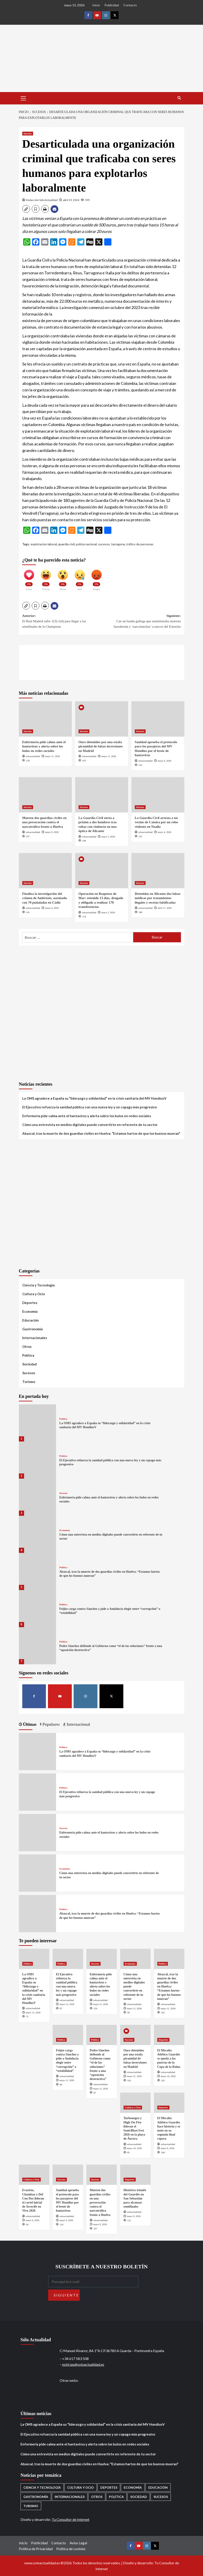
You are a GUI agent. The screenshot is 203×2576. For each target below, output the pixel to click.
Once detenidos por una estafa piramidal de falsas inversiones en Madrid (101, 746)
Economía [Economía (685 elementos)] (133, 2487)
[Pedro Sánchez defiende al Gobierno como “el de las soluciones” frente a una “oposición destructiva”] (37, 1645)
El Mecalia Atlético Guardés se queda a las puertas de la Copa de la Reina (168, 2058)
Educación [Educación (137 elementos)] (158, 2487)
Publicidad (111, 5)
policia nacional (86, 544)
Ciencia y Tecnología (38, 1285)
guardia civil (66, 544)
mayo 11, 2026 (52, 756)
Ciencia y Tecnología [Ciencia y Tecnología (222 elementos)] (42, 2487)
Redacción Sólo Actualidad (42, 200)
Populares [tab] (50, 1724)
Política (28, 1355)
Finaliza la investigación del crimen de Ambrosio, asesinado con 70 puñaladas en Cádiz (44, 898)
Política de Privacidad (36, 2549)
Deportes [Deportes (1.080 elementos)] (108, 2487)
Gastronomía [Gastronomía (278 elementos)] (35, 2497)
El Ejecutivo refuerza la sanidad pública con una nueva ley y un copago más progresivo (89, 1107)
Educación (30, 1320)
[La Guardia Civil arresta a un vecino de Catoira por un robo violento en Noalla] (157, 794)
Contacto (130, 5)
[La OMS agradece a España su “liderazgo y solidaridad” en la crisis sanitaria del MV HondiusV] (37, 1422)
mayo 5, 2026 (108, 836)
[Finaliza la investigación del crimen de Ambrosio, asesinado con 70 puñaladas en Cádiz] (45, 870)
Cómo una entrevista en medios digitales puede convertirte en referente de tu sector (90, 1125)
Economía (30, 1311)
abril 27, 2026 (164, 908)
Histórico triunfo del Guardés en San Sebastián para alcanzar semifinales (135, 2198)
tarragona (118, 544)
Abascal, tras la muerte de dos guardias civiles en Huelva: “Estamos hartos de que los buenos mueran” (101, 1133)
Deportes (29, 1303)
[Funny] (46, 578)
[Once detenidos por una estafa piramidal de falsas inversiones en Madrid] (101, 719)
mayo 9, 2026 (164, 760)
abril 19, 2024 (71, 200)
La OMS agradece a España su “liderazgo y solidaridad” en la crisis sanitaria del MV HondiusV (94, 1098)
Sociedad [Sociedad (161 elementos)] (138, 2497)
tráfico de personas (139, 544)
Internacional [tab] (77, 1724)
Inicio (96, 5)
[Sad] (79, 578)
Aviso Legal (78, 2543)
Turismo (28, 1382)
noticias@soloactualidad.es (83, 2364)
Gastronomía (32, 1329)
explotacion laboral (44, 544)
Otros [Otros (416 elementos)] (96, 2497)
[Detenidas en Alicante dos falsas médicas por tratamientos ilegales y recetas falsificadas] (157, 870)
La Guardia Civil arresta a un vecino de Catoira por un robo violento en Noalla (156, 822)
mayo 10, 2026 (168, 2076)
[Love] (29, 578)
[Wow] (63, 578)
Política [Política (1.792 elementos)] (116, 2497)
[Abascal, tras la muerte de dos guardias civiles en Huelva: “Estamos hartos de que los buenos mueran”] (37, 1571)
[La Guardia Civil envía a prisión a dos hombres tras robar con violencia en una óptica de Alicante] (101, 794)
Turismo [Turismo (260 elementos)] (30, 2506)
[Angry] (96, 578)
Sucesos (28, 133)
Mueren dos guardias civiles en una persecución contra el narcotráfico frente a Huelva (44, 822)
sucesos (104, 544)
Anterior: (62, 621)
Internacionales (34, 1338)
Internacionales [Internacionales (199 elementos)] (70, 2497)
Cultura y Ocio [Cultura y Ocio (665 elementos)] (80, 2487)
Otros (27, 1346)
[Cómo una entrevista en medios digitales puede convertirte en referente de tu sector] (37, 1534)
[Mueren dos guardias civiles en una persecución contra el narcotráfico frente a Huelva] (45, 794)
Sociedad (29, 1364)
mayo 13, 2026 (33, 2012)
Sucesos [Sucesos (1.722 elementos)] (160, 2497)
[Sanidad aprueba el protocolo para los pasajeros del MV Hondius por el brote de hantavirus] (157, 719)
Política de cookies (71, 2549)
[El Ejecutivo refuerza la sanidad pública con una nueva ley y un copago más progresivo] (37, 1460)
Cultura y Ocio (33, 1294)
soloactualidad (33, 756)
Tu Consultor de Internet (70, 2519)
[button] (23, 97)
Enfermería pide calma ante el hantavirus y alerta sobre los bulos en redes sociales (44, 746)
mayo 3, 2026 (108, 912)
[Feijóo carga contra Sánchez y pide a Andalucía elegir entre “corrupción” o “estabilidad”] (37, 1608)
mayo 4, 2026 (164, 832)
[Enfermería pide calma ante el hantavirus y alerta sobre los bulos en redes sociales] (45, 719)
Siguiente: (141, 621)
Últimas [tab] (29, 1724)
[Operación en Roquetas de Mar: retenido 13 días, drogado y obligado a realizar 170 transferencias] (101, 870)
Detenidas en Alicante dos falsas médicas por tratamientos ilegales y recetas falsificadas (157, 898)
